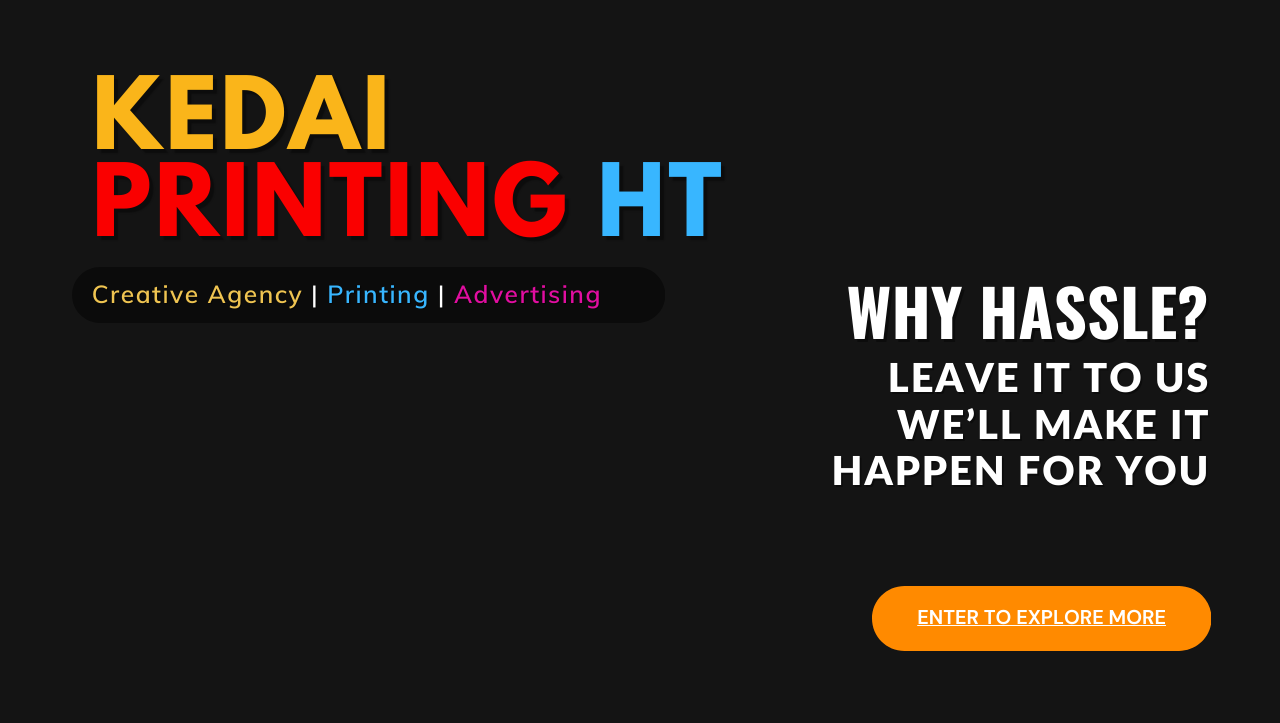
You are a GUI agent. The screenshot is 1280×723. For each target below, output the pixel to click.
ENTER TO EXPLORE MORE (1041, 618)
